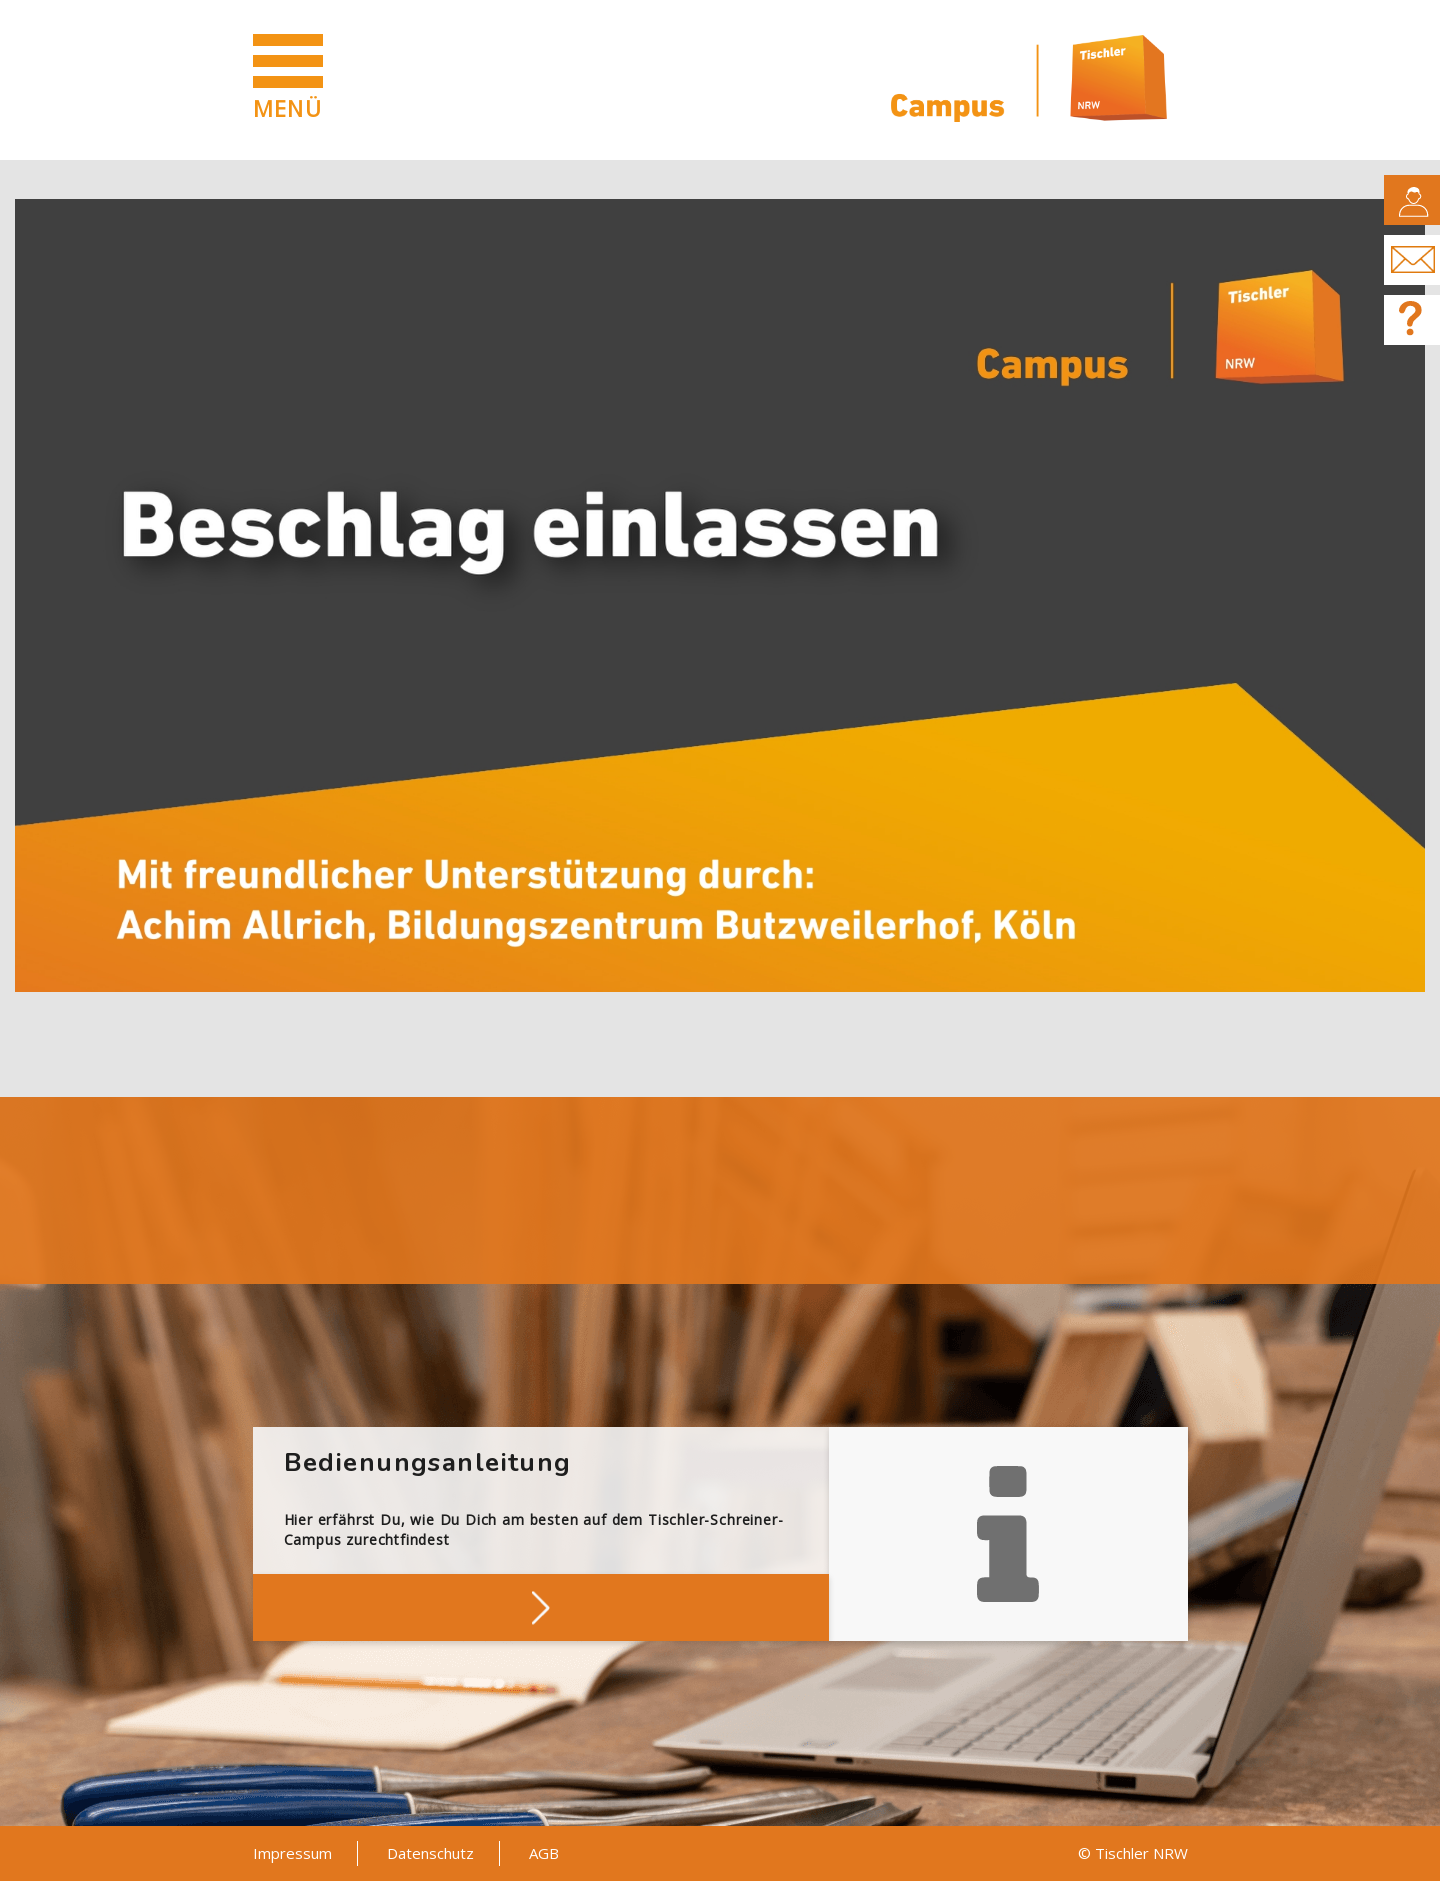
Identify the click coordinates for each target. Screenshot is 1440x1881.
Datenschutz (430, 1853)
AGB (544, 1853)
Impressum (292, 1853)
